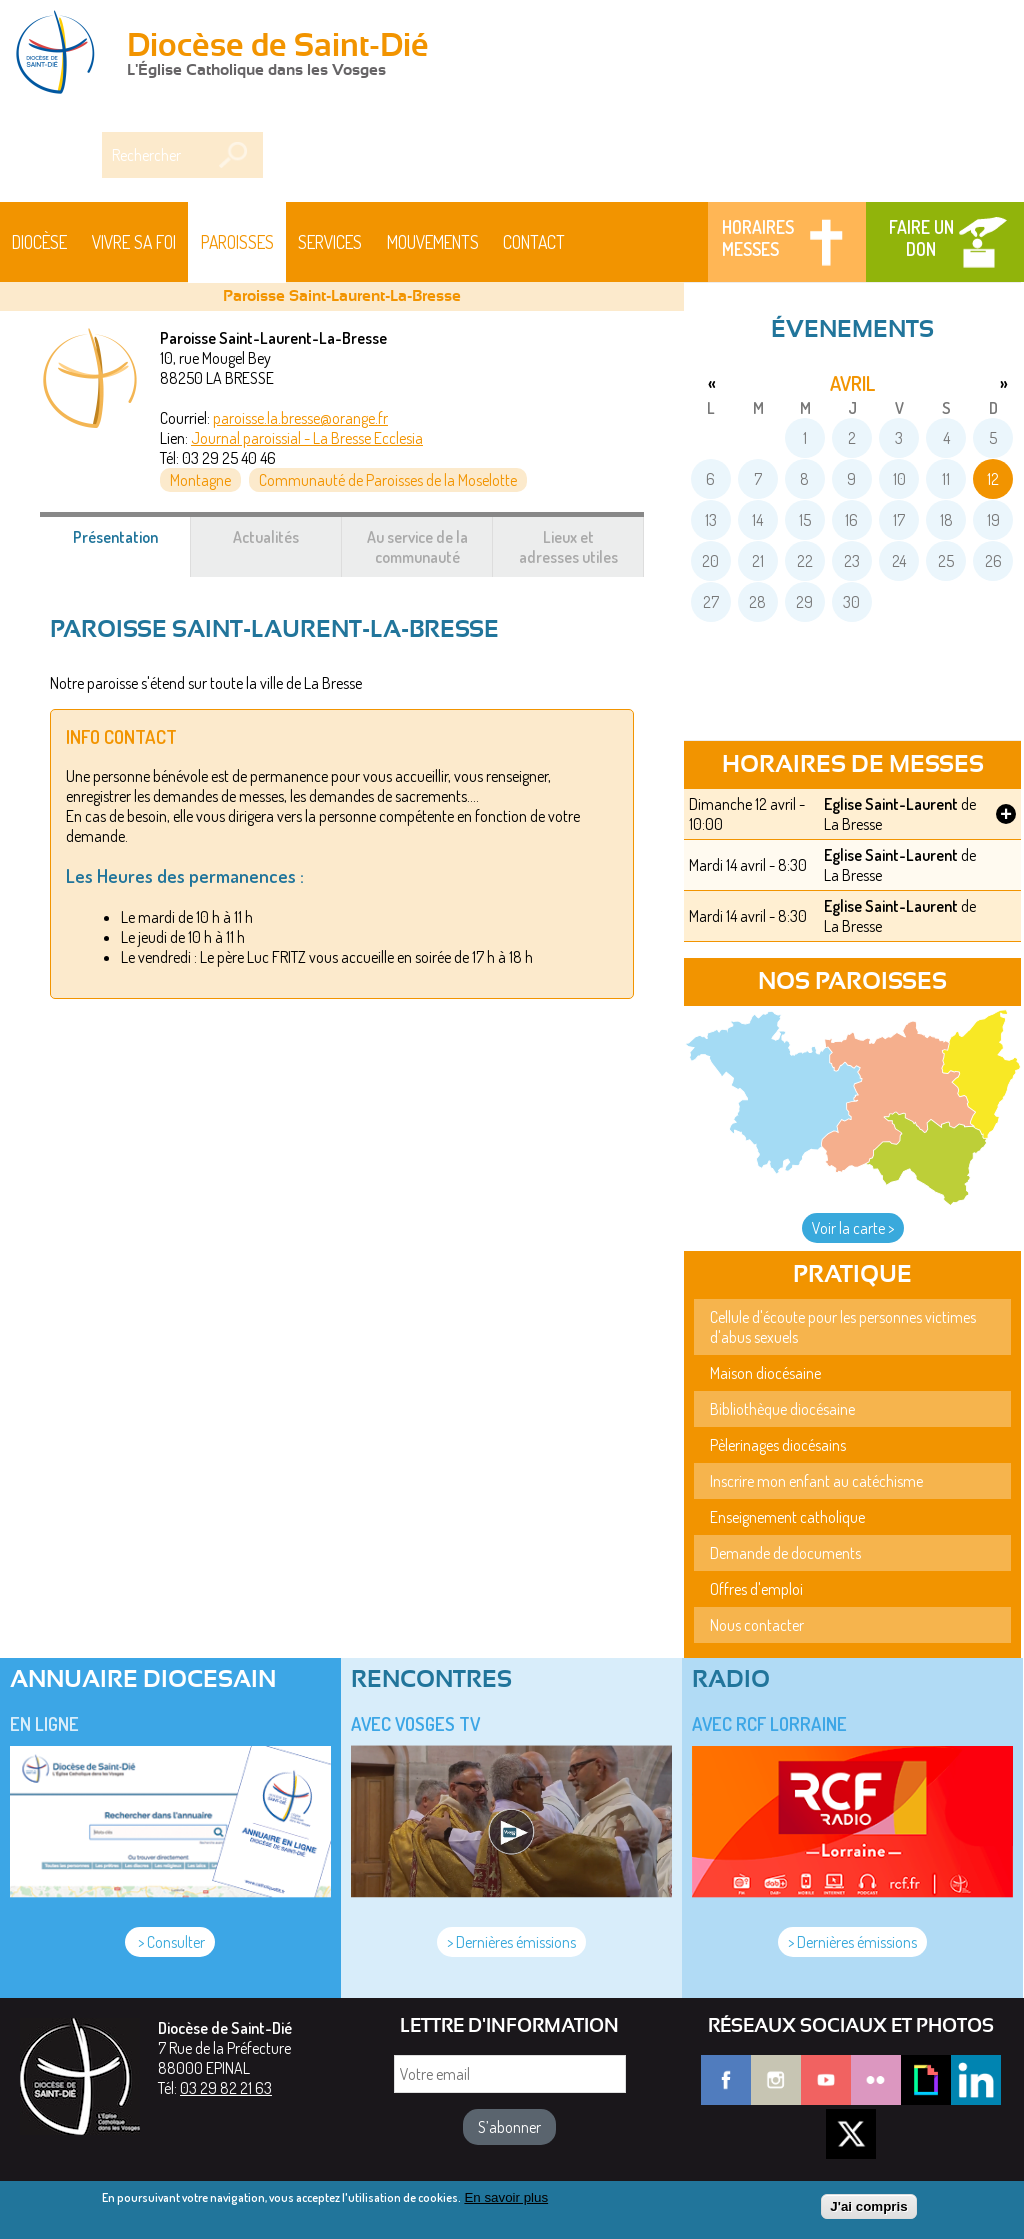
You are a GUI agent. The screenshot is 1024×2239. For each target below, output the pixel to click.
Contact (534, 242)
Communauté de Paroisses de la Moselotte (388, 480)
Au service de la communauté (417, 547)
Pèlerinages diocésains (778, 1445)
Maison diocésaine (765, 1373)
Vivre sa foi (134, 242)
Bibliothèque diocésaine (782, 1409)
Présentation (132, 547)
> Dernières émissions (511, 1942)
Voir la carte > (853, 1228)
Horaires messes (758, 238)
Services (330, 242)
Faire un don (921, 238)
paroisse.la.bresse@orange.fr (300, 418)
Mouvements (433, 242)
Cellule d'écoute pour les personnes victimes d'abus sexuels (843, 1327)
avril (852, 383)
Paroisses (237, 242)
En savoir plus (506, 2201)
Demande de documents (785, 1553)
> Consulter (170, 1942)
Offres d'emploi (756, 1589)
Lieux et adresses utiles (568, 547)
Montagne (200, 480)
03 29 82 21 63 (226, 2088)
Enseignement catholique (787, 1517)
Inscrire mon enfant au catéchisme (816, 1481)
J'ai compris (868, 2210)
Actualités (266, 537)
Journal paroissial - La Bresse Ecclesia (307, 438)
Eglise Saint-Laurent (891, 804)
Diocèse (39, 242)
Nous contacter (757, 1625)
